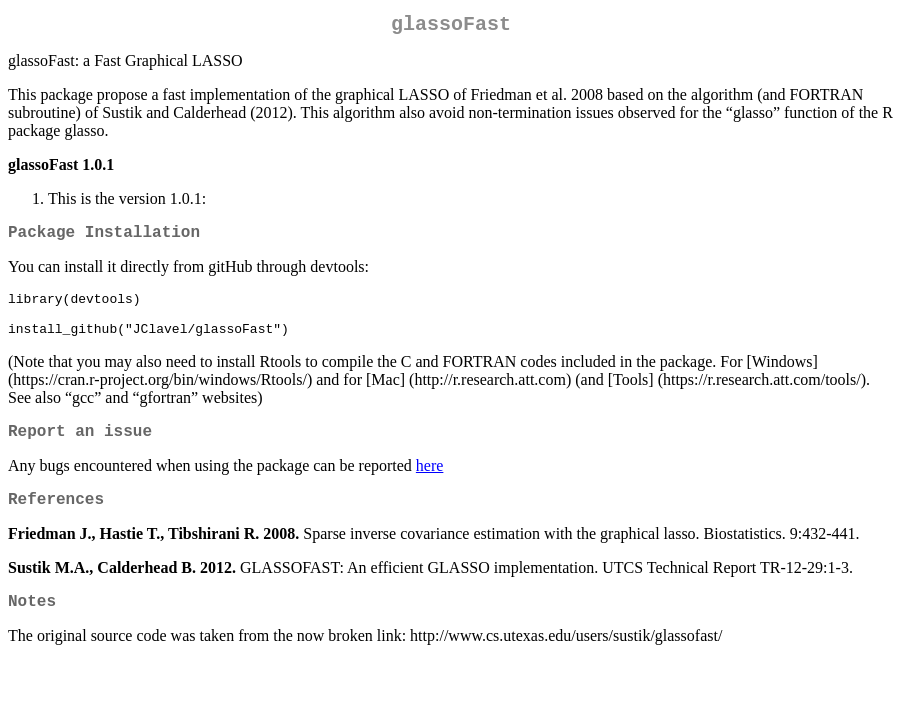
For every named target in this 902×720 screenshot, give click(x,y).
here (430, 486)
